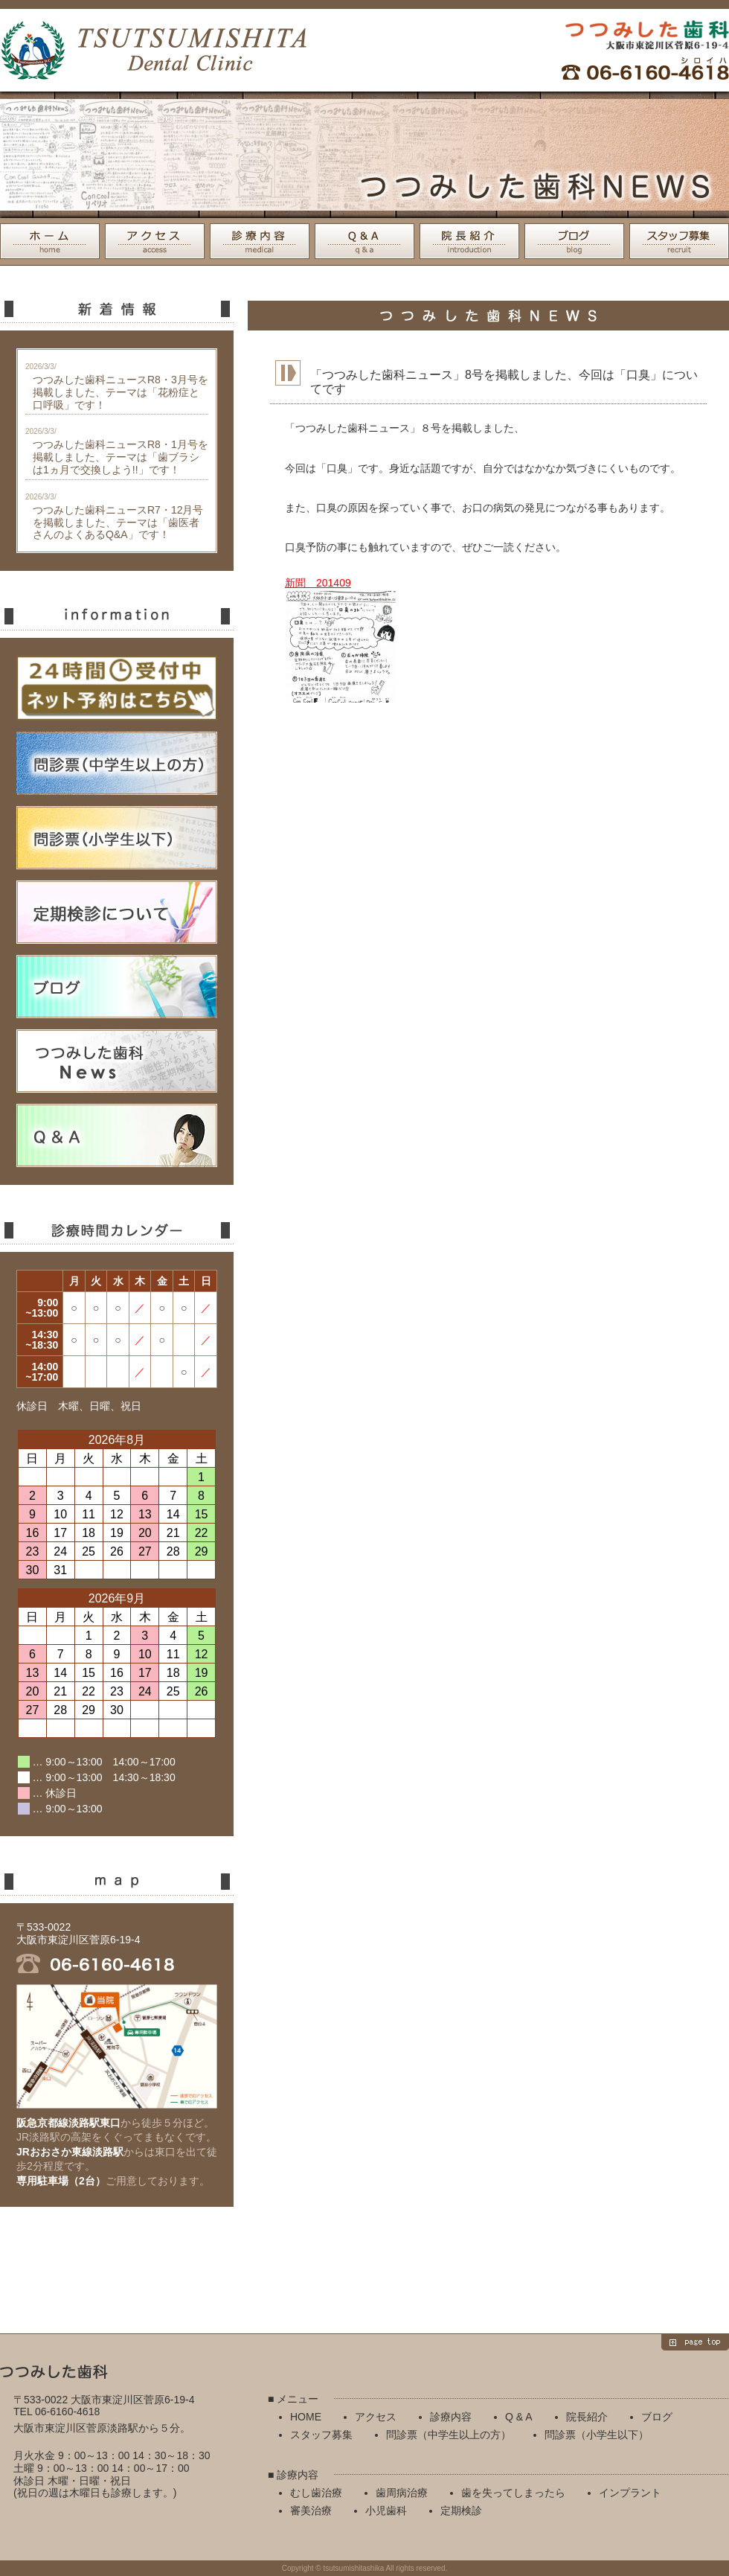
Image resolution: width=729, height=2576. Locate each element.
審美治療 (311, 2510)
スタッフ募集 (679, 241)
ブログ (574, 241)
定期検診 (461, 2510)
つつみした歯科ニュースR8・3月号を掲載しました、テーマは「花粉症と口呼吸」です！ (120, 392)
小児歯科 (386, 2510)
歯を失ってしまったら (513, 2493)
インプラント (630, 2493)
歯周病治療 (402, 2493)
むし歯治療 (316, 2493)
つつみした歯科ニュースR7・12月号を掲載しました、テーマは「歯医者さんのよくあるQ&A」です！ (118, 522)
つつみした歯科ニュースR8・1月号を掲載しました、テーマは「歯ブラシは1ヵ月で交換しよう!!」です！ (120, 457)
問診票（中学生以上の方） (448, 2435)
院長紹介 (469, 241)
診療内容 (259, 241)
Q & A (364, 241)
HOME (50, 241)
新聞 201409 (318, 583)
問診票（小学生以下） (597, 2435)
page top (695, 2342)
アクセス (155, 241)
